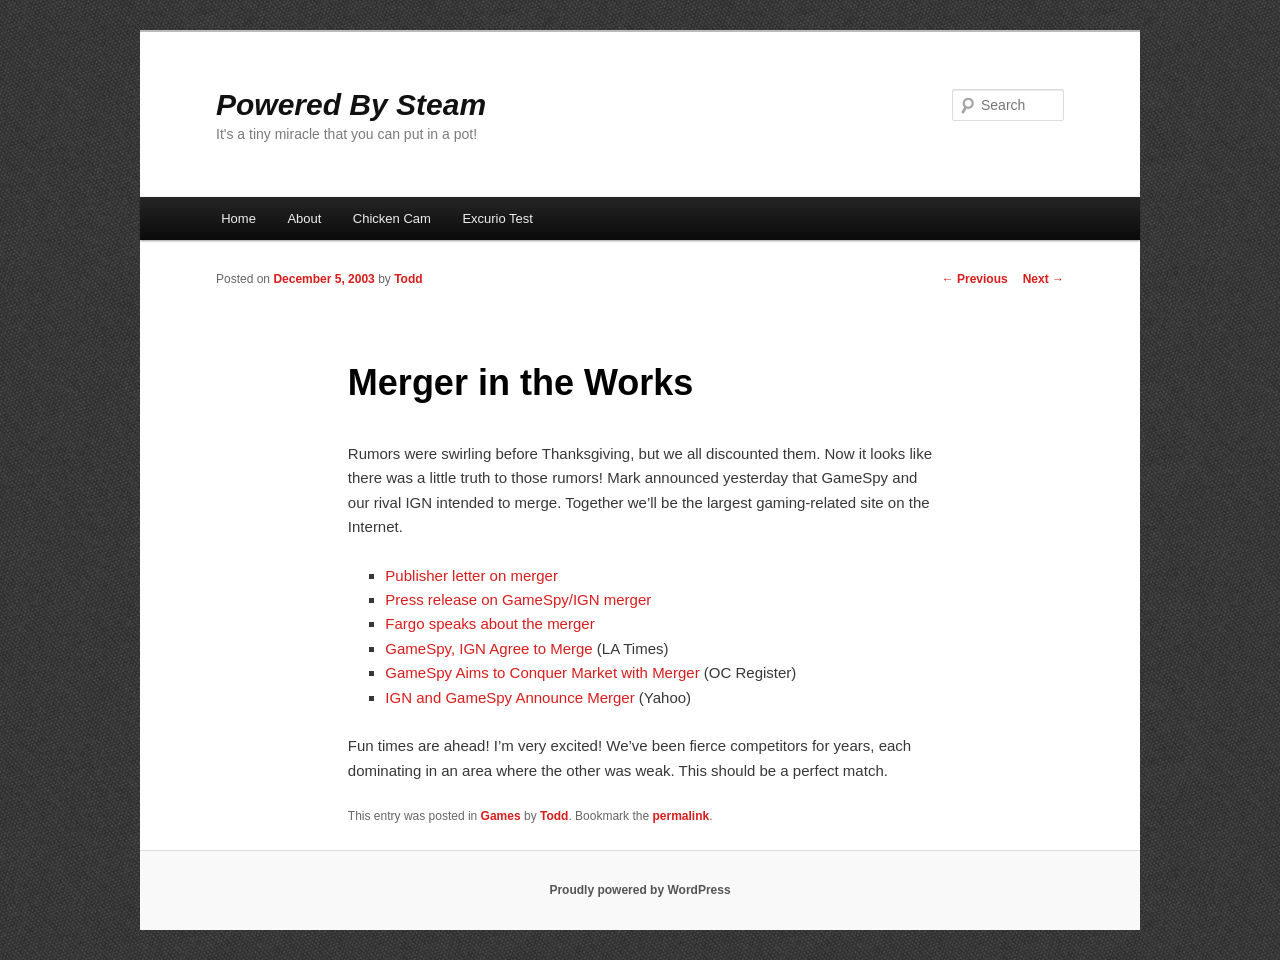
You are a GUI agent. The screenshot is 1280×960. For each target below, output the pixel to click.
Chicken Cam (392, 218)
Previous (975, 279)
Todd (408, 279)
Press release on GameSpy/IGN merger (518, 599)
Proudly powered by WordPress (639, 890)
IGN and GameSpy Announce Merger (509, 697)
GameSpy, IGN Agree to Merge (488, 648)
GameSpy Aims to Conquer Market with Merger (542, 672)
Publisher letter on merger (471, 575)
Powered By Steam (351, 104)
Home (238, 218)
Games (501, 816)
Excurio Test (497, 218)
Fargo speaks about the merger (489, 623)
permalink (680, 816)
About (304, 218)
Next (1043, 279)
